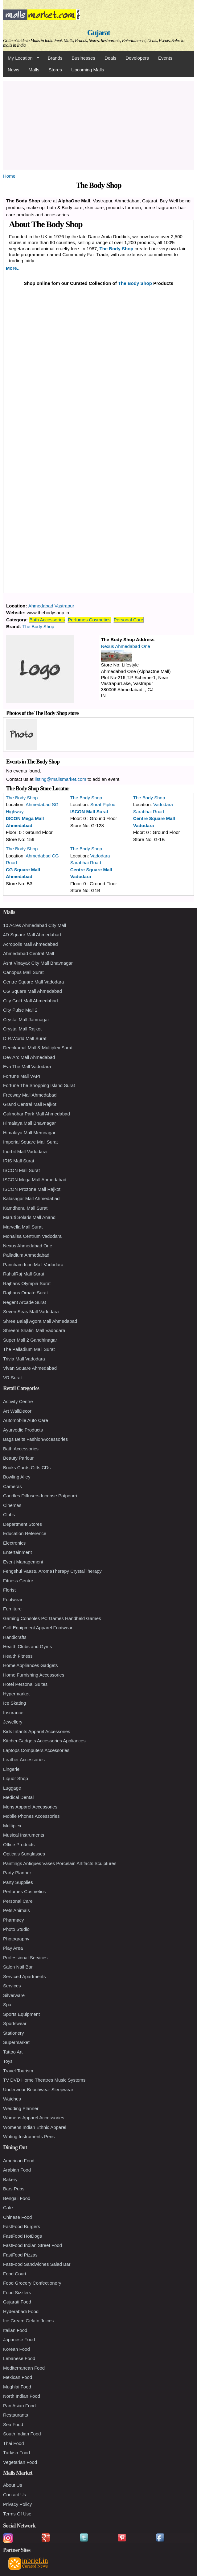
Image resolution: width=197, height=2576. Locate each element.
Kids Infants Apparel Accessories (36, 1731)
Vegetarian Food (20, 2462)
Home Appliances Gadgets (30, 1665)
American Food (19, 2160)
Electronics (14, 1543)
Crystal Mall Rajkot (22, 1028)
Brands (55, 58)
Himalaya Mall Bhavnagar (29, 1123)
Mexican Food (17, 2377)
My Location (21, 58)
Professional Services (25, 1957)
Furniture (12, 1608)
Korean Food (16, 2349)
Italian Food (15, 2330)
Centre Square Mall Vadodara (33, 981)
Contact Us (14, 2494)
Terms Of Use (17, 2513)
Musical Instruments (23, 1835)
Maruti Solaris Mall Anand (29, 1217)
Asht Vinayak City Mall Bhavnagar (38, 963)
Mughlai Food (17, 2386)
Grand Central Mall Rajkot (29, 1104)
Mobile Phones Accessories (31, 1816)
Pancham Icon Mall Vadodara (33, 1264)
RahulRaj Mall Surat (23, 1273)
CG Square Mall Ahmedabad (32, 991)
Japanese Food (19, 2339)
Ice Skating (14, 1703)
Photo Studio (16, 1929)
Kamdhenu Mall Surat (25, 1208)
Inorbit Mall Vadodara (25, 1151)
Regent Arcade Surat (24, 1302)
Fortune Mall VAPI (21, 1076)
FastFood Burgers (21, 2226)
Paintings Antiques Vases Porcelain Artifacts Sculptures (59, 1863)
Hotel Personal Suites (25, 1684)
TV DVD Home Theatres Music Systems (44, 2080)
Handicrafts (15, 1637)
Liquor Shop (15, 1778)
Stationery (13, 2033)
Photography (16, 1938)
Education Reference (24, 1533)
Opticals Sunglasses (24, 1853)
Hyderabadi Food (21, 2311)
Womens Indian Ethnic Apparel (34, 2127)
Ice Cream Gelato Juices (28, 2320)
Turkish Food (16, 2452)
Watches (12, 2098)
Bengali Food (16, 2198)
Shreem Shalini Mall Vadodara (34, 1330)
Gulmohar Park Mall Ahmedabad (36, 1113)
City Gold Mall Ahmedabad (30, 1000)
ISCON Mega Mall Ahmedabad (34, 1179)
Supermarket (16, 2042)
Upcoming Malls (87, 69)
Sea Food (13, 2424)
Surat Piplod (103, 804)
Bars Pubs (13, 2188)
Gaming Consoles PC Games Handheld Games (52, 1618)
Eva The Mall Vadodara (27, 1066)
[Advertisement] (98, 124)
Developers (137, 58)
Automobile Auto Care (25, 1420)
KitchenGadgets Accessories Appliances (44, 1740)
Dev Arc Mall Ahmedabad (29, 1057)
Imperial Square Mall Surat (30, 1141)
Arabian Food (17, 2169)
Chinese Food (17, 2217)
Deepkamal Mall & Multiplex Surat (37, 1047)
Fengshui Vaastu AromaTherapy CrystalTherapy (52, 1571)
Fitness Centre (18, 1580)
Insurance (13, 1712)
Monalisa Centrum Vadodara (32, 1236)
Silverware (14, 1995)
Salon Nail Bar (18, 1966)
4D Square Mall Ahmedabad (32, 934)
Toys (8, 2061)
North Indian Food (21, 2396)
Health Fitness (18, 1656)
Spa (7, 2004)
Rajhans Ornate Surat (25, 1292)
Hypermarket (16, 1693)
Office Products (19, 1844)
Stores (55, 69)
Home (9, 176)
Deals (110, 58)
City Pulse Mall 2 (20, 1010)
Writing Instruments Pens (29, 2136)
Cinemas (12, 1505)
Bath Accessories (47, 619)
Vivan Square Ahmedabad (30, 1368)
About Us (12, 2485)
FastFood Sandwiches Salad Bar (36, 2264)
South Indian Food (22, 2433)
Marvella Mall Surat (23, 1226)
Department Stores (22, 1524)
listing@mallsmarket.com (60, 779)
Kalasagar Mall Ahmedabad (31, 1198)
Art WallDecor (17, 1411)
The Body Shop (116, 248)
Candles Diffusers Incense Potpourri (40, 1495)
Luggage (12, 1788)
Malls (34, 69)
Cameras (12, 1486)
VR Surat (12, 1377)
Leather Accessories (24, 1759)
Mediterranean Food (24, 2368)
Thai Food (13, 2443)
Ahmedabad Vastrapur (51, 605)
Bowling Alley (16, 1476)
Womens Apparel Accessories (33, 2117)
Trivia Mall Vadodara (24, 1358)
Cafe (8, 2207)
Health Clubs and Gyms (27, 1646)
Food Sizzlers (17, 2292)
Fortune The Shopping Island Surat (39, 1085)
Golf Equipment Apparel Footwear (37, 1627)
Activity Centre (18, 1401)
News (13, 69)
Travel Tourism (18, 2070)
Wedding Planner (21, 2108)
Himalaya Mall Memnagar (29, 1132)
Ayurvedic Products (23, 1429)
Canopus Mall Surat (23, 972)
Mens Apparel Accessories (30, 1806)
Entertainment (17, 1552)
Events (165, 58)
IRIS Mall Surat (18, 1160)
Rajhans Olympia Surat (27, 1283)
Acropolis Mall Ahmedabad (30, 944)
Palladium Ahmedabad (26, 1255)
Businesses (83, 58)
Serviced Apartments (24, 1976)
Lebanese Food (19, 2358)
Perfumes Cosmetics (89, 619)
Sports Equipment (21, 2014)
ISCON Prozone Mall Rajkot (31, 1189)
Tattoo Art (13, 2051)
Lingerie (11, 1769)
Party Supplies (18, 1882)
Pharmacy (13, 1919)
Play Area (13, 1948)
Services (12, 1985)
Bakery (10, 2179)
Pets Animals (16, 1910)
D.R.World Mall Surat (25, 1038)
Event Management (23, 1561)
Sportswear (15, 2023)
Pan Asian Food (19, 2405)
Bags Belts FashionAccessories (35, 1439)
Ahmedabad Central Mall (28, 953)
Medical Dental (18, 1797)
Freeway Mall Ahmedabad (29, 1095)
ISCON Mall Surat (89, 811)
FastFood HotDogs (22, 2236)
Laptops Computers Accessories (36, 1750)
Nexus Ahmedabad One (125, 646)
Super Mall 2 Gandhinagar (30, 1340)
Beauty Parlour (18, 1458)
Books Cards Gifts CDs (27, 1467)
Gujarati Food (17, 2301)
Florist (9, 1590)
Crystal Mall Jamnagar (26, 1019)
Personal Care (128, 619)
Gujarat (98, 32)
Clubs (9, 1514)
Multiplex (12, 1825)
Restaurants (15, 2414)
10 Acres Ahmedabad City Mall (34, 925)
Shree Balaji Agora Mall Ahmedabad (40, 1321)
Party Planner (17, 1872)
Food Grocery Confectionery (32, 2283)
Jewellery (13, 1721)
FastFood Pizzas (20, 2254)
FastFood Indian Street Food (32, 2245)
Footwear (13, 1599)
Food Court (14, 2273)
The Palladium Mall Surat (29, 1349)
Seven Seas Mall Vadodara (31, 1311)
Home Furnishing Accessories (33, 1674)
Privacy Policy (17, 2504)
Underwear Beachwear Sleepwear (38, 2089)
